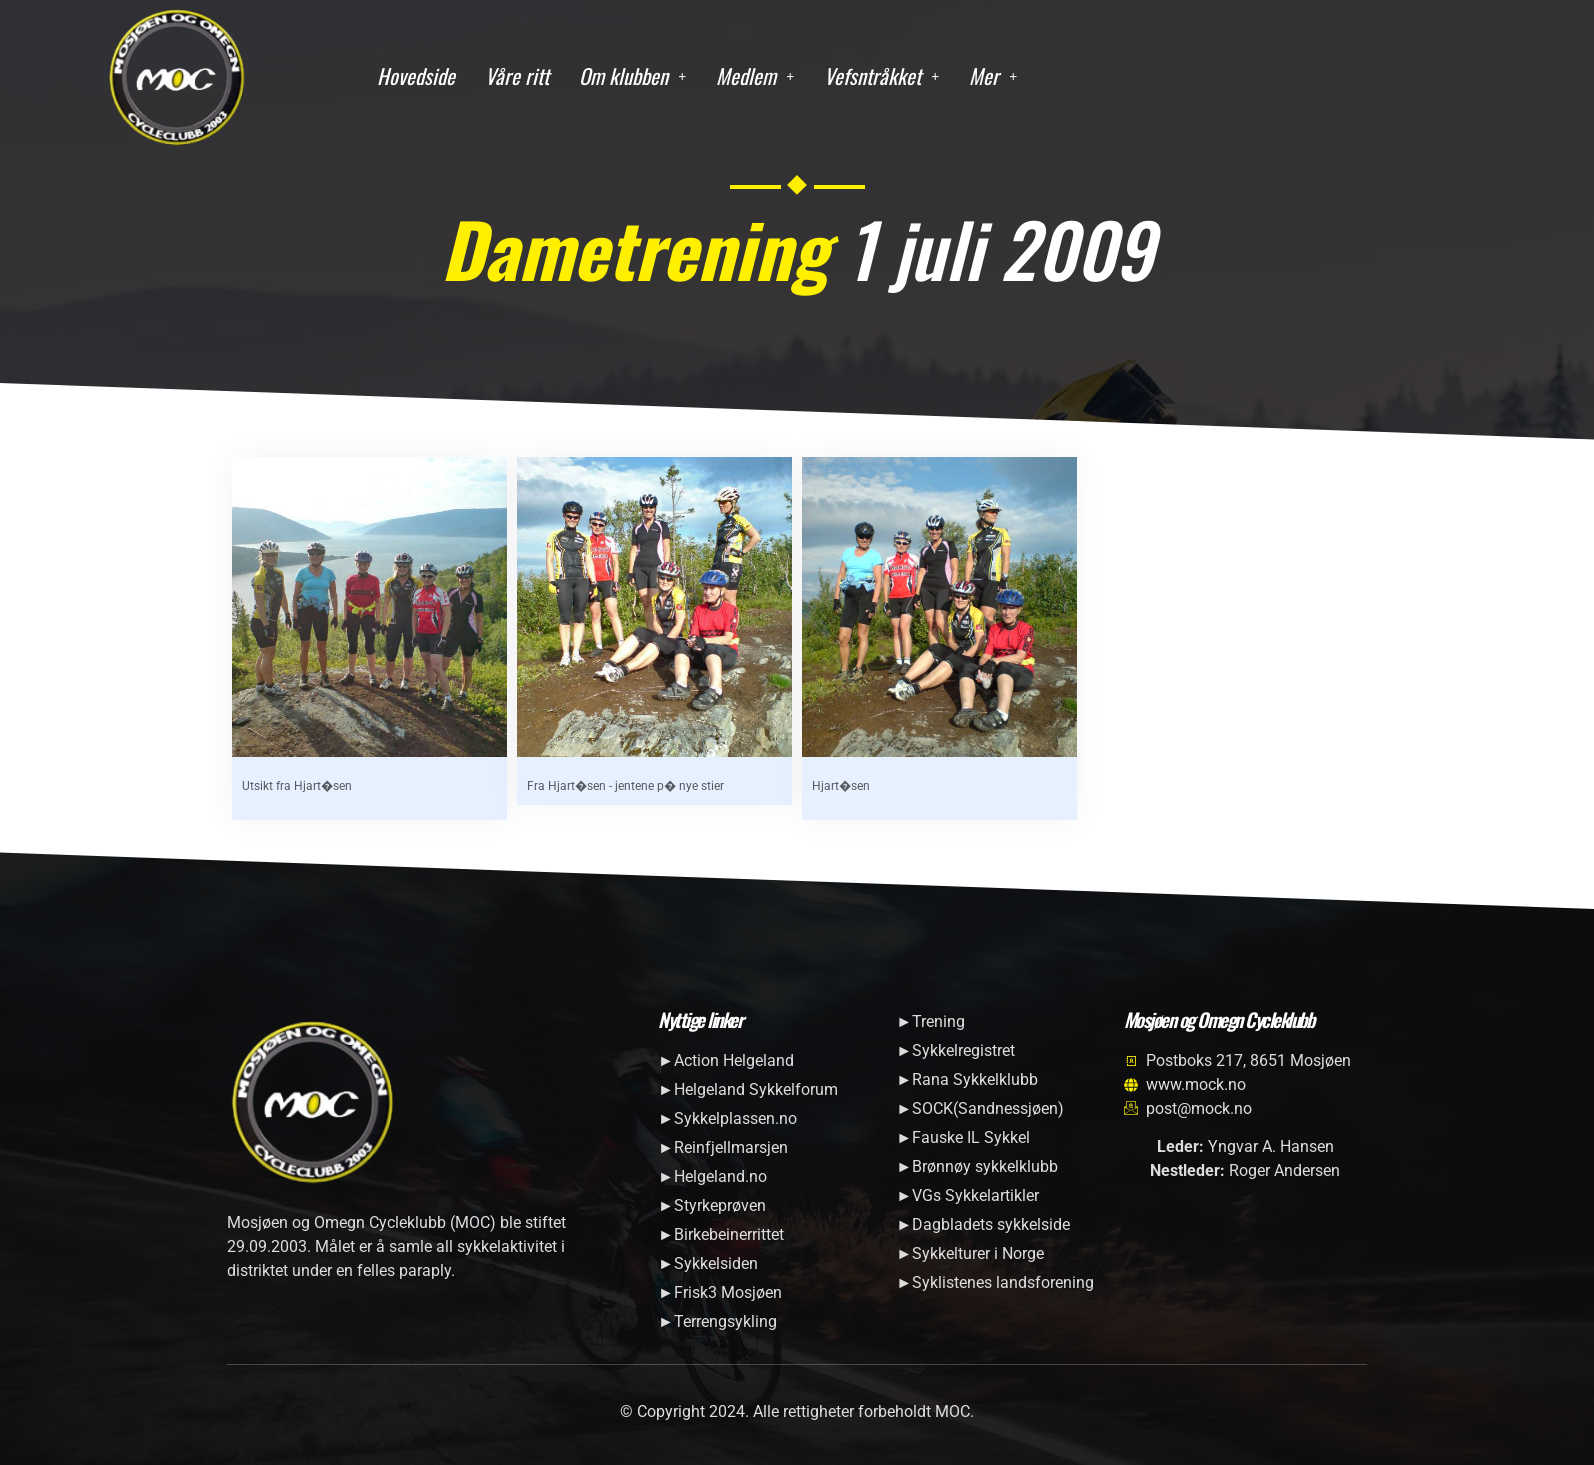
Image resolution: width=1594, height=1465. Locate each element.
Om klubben (632, 75)
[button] (632, 76)
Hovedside (416, 75)
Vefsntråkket (881, 75)
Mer (993, 75)
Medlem (755, 75)
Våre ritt (517, 75)
